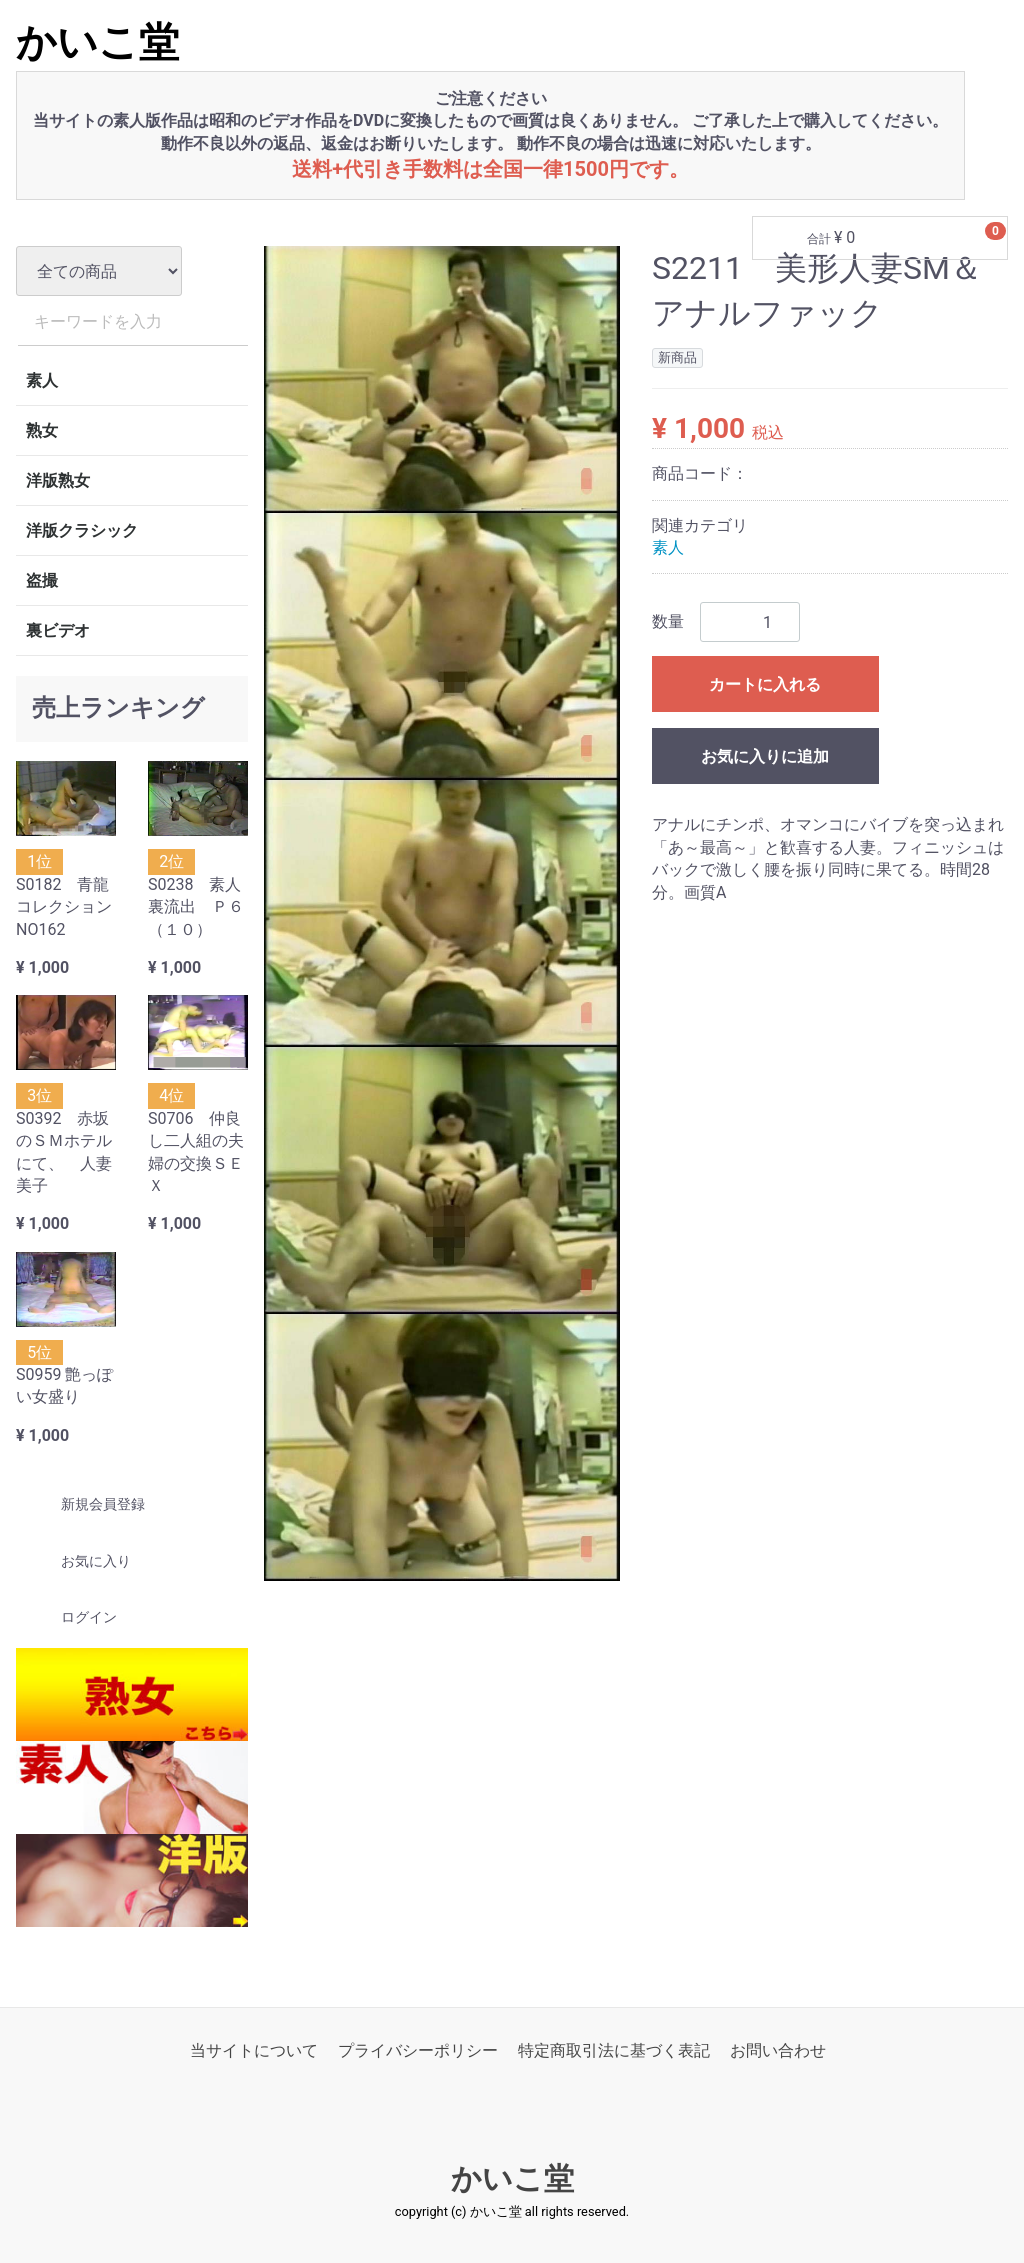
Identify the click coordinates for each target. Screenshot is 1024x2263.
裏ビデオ (58, 630)
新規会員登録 (85, 1505)
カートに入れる (765, 685)
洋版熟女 (58, 480)
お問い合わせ (778, 2050)
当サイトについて (254, 2050)
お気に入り (78, 1561)
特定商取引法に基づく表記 (614, 2050)
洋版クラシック (82, 530)
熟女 (42, 430)
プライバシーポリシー (418, 2050)
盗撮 (42, 580)
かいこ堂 (97, 42)
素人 (42, 380)
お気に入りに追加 (765, 757)
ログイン (71, 1618)
